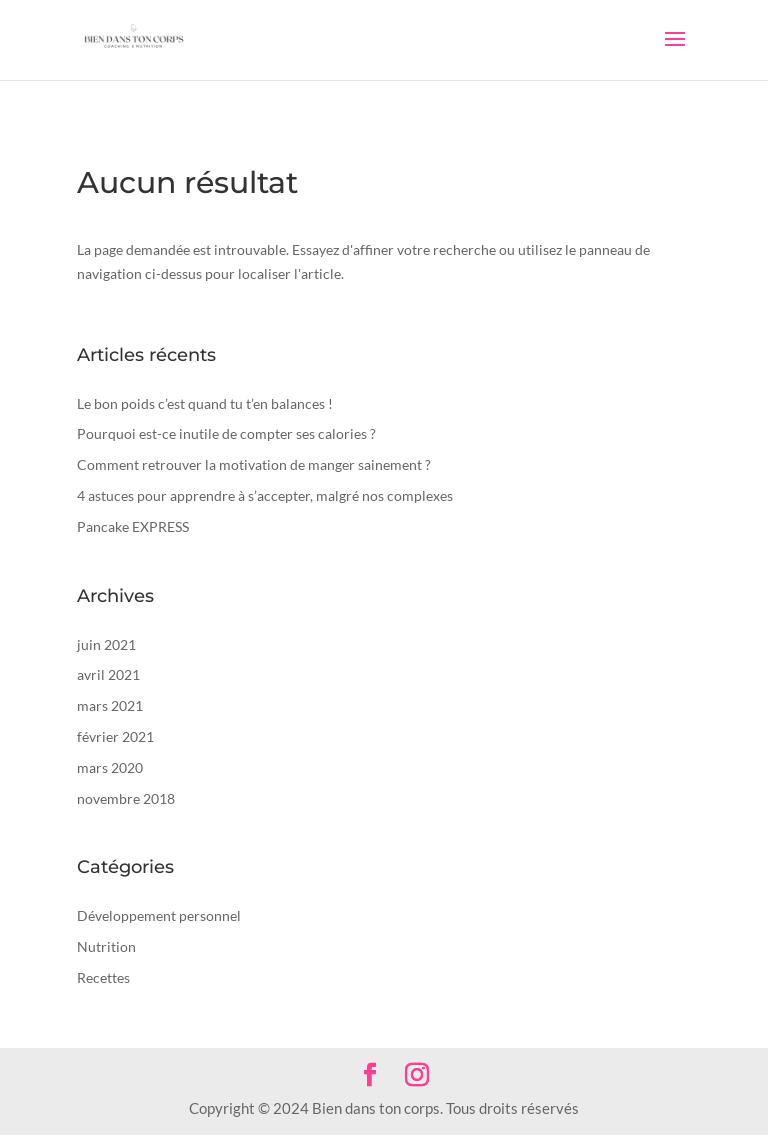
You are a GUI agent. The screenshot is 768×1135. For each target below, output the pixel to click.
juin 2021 (106, 644)
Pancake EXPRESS (133, 526)
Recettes (103, 977)
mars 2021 (110, 705)
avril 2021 (108, 674)
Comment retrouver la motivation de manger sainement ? (254, 464)
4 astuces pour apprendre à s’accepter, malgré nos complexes (265, 495)
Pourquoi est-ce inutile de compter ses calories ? (226, 433)
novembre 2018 (126, 798)
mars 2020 (110, 767)
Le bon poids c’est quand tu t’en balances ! (205, 403)
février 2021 (115, 736)
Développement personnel (159, 915)
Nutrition (106, 946)
